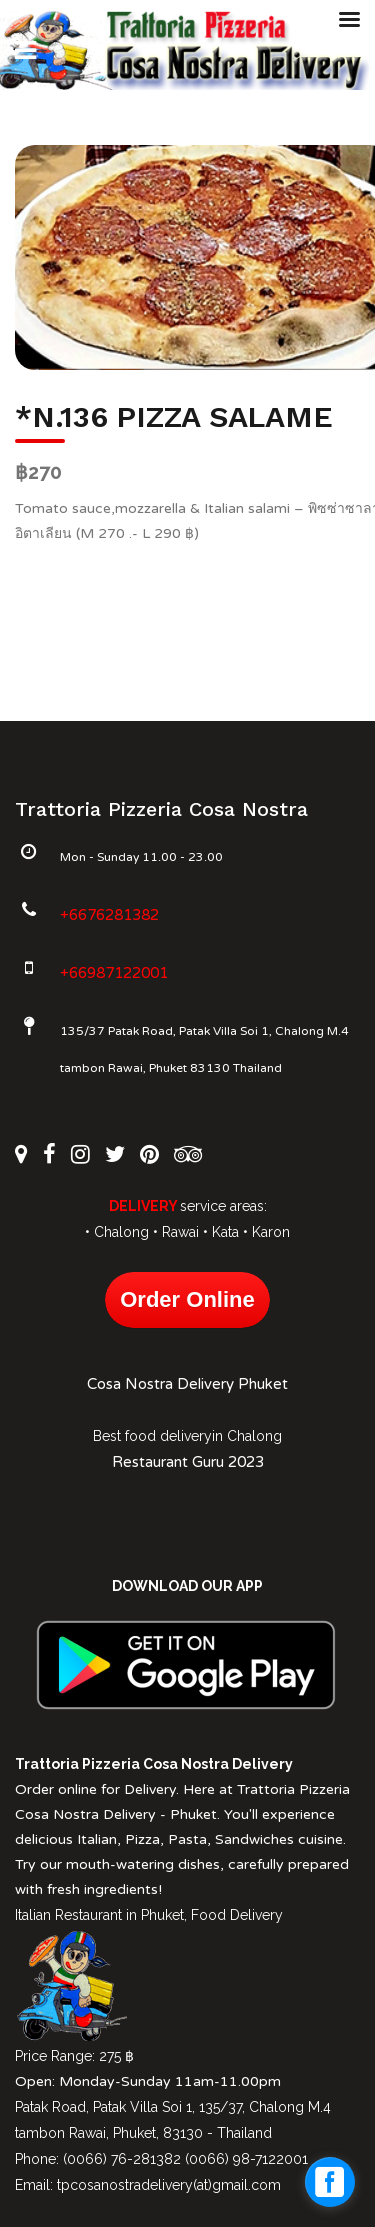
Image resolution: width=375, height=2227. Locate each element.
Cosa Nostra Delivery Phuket (187, 1384)
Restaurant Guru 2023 (188, 1462)
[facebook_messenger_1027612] (330, 2182)
